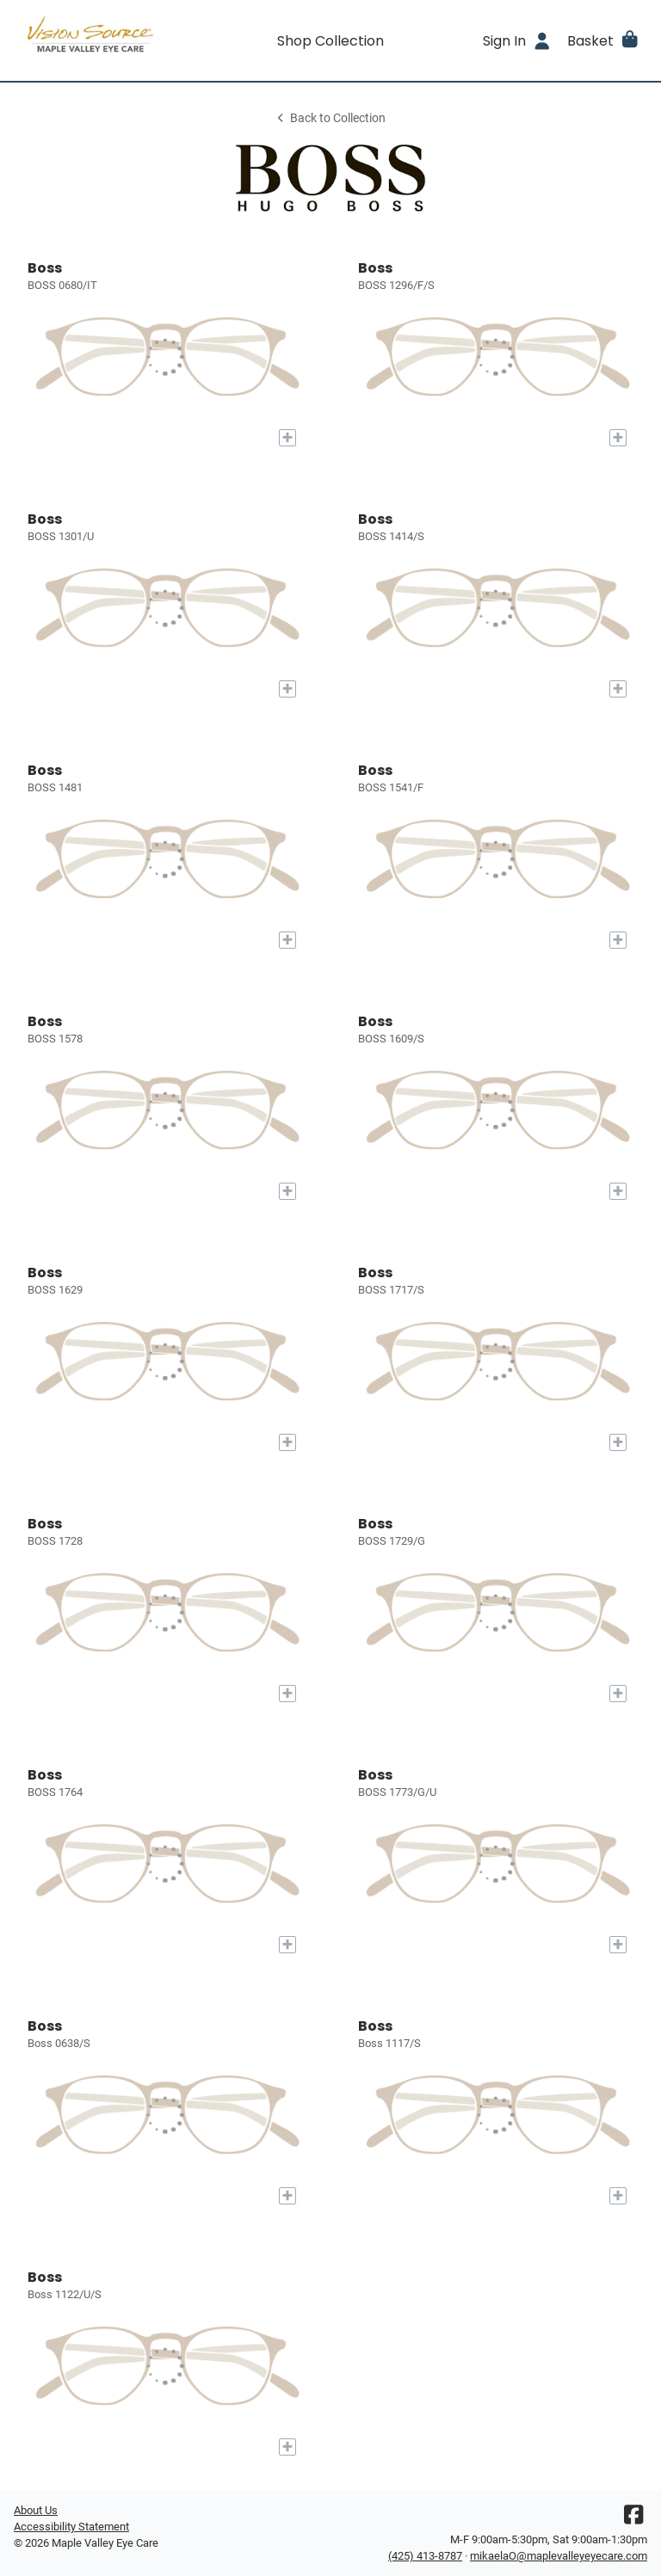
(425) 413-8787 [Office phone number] (425, 2555)
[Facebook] (633, 2518)
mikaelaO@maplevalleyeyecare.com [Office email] (558, 2555)
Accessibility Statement (71, 2526)
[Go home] (93, 40)
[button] (603, 40)
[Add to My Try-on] (287, 437)
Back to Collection (330, 118)
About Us (36, 2510)
